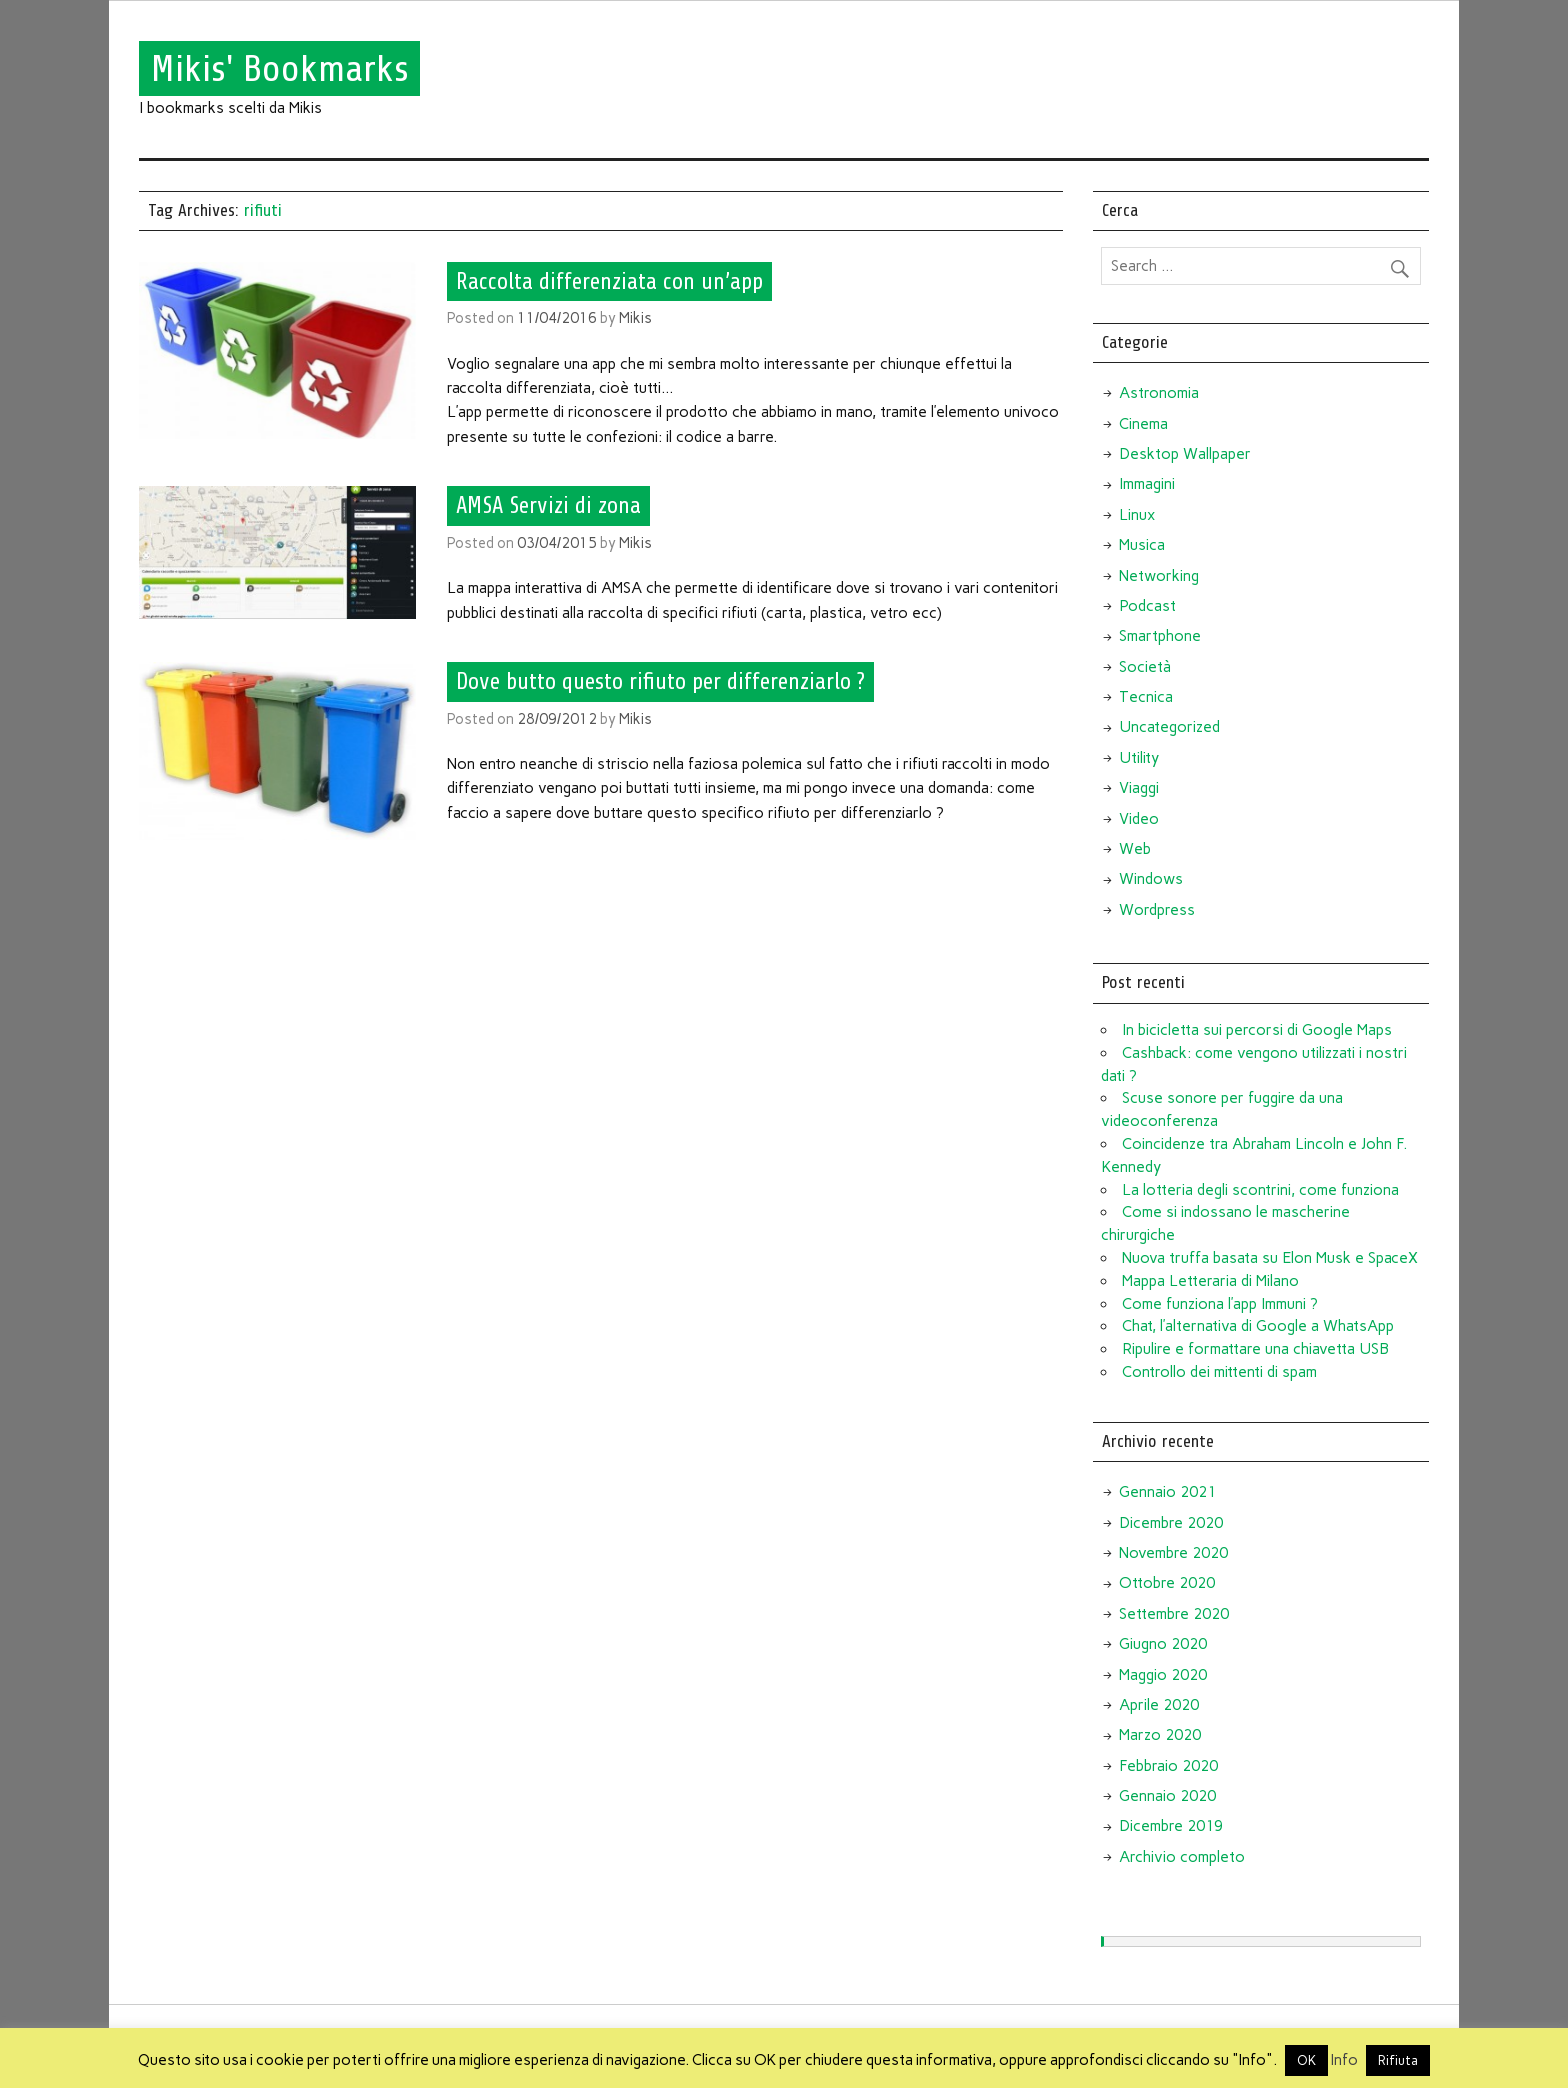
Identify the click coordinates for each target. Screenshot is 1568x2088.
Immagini (1147, 484)
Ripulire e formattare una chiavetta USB (1255, 1349)
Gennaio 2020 (1167, 1796)
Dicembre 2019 (1171, 1826)
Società (1145, 667)
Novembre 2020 (1173, 1553)
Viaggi (1139, 788)
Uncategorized (1169, 727)
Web (1135, 849)
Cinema (1143, 424)
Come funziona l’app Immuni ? (1220, 1304)
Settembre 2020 (1174, 1614)
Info (1344, 2060)
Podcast (1147, 606)
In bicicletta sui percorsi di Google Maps (1257, 1030)
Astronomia (1159, 393)
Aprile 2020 (1159, 1705)
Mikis (635, 318)
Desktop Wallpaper (1185, 454)
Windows (1151, 879)
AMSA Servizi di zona (548, 506)
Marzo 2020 (1160, 1735)
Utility (1139, 758)
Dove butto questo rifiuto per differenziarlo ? (660, 682)
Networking (1159, 576)
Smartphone (1160, 636)
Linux (1137, 515)
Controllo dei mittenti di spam (1219, 1372)
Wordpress (1157, 910)
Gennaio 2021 (1167, 1492)
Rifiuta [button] (1398, 2060)
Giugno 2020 (1163, 1644)
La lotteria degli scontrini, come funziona (1260, 1190)
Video (1139, 819)
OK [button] (1306, 2060)
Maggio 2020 (1163, 1675)
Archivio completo (1182, 1857)
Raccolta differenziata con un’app (609, 281)
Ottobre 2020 (1167, 1583)
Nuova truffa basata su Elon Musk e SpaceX (1270, 1258)
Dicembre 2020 (1171, 1523)
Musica (1142, 545)
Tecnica (1146, 697)
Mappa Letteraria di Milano (1210, 1281)
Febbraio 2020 (1168, 1766)
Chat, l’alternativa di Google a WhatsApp (1258, 1326)
